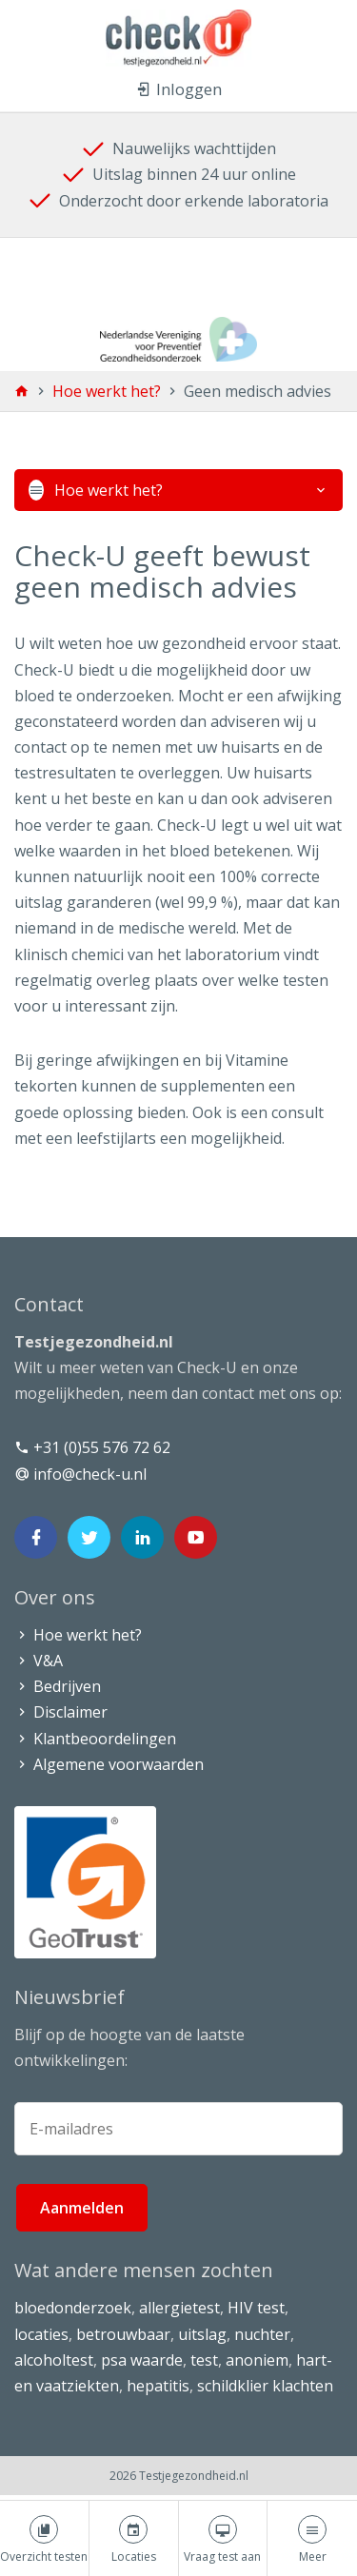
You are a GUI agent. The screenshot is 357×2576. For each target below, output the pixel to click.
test (204, 2360)
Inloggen (179, 89)
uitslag (202, 2334)
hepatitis (158, 2385)
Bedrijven (57, 1686)
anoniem (257, 2360)
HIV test (256, 2307)
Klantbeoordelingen (95, 1738)
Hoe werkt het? (108, 391)
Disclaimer (61, 1711)
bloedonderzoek (72, 2307)
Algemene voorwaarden (109, 1764)
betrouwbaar (123, 2334)
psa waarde (142, 2360)
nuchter (262, 2334)
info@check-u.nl (80, 1474)
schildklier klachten (265, 2385)
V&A (38, 1660)
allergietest (179, 2307)
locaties (41, 2334)
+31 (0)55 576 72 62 (92, 1447)
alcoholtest (53, 2360)
